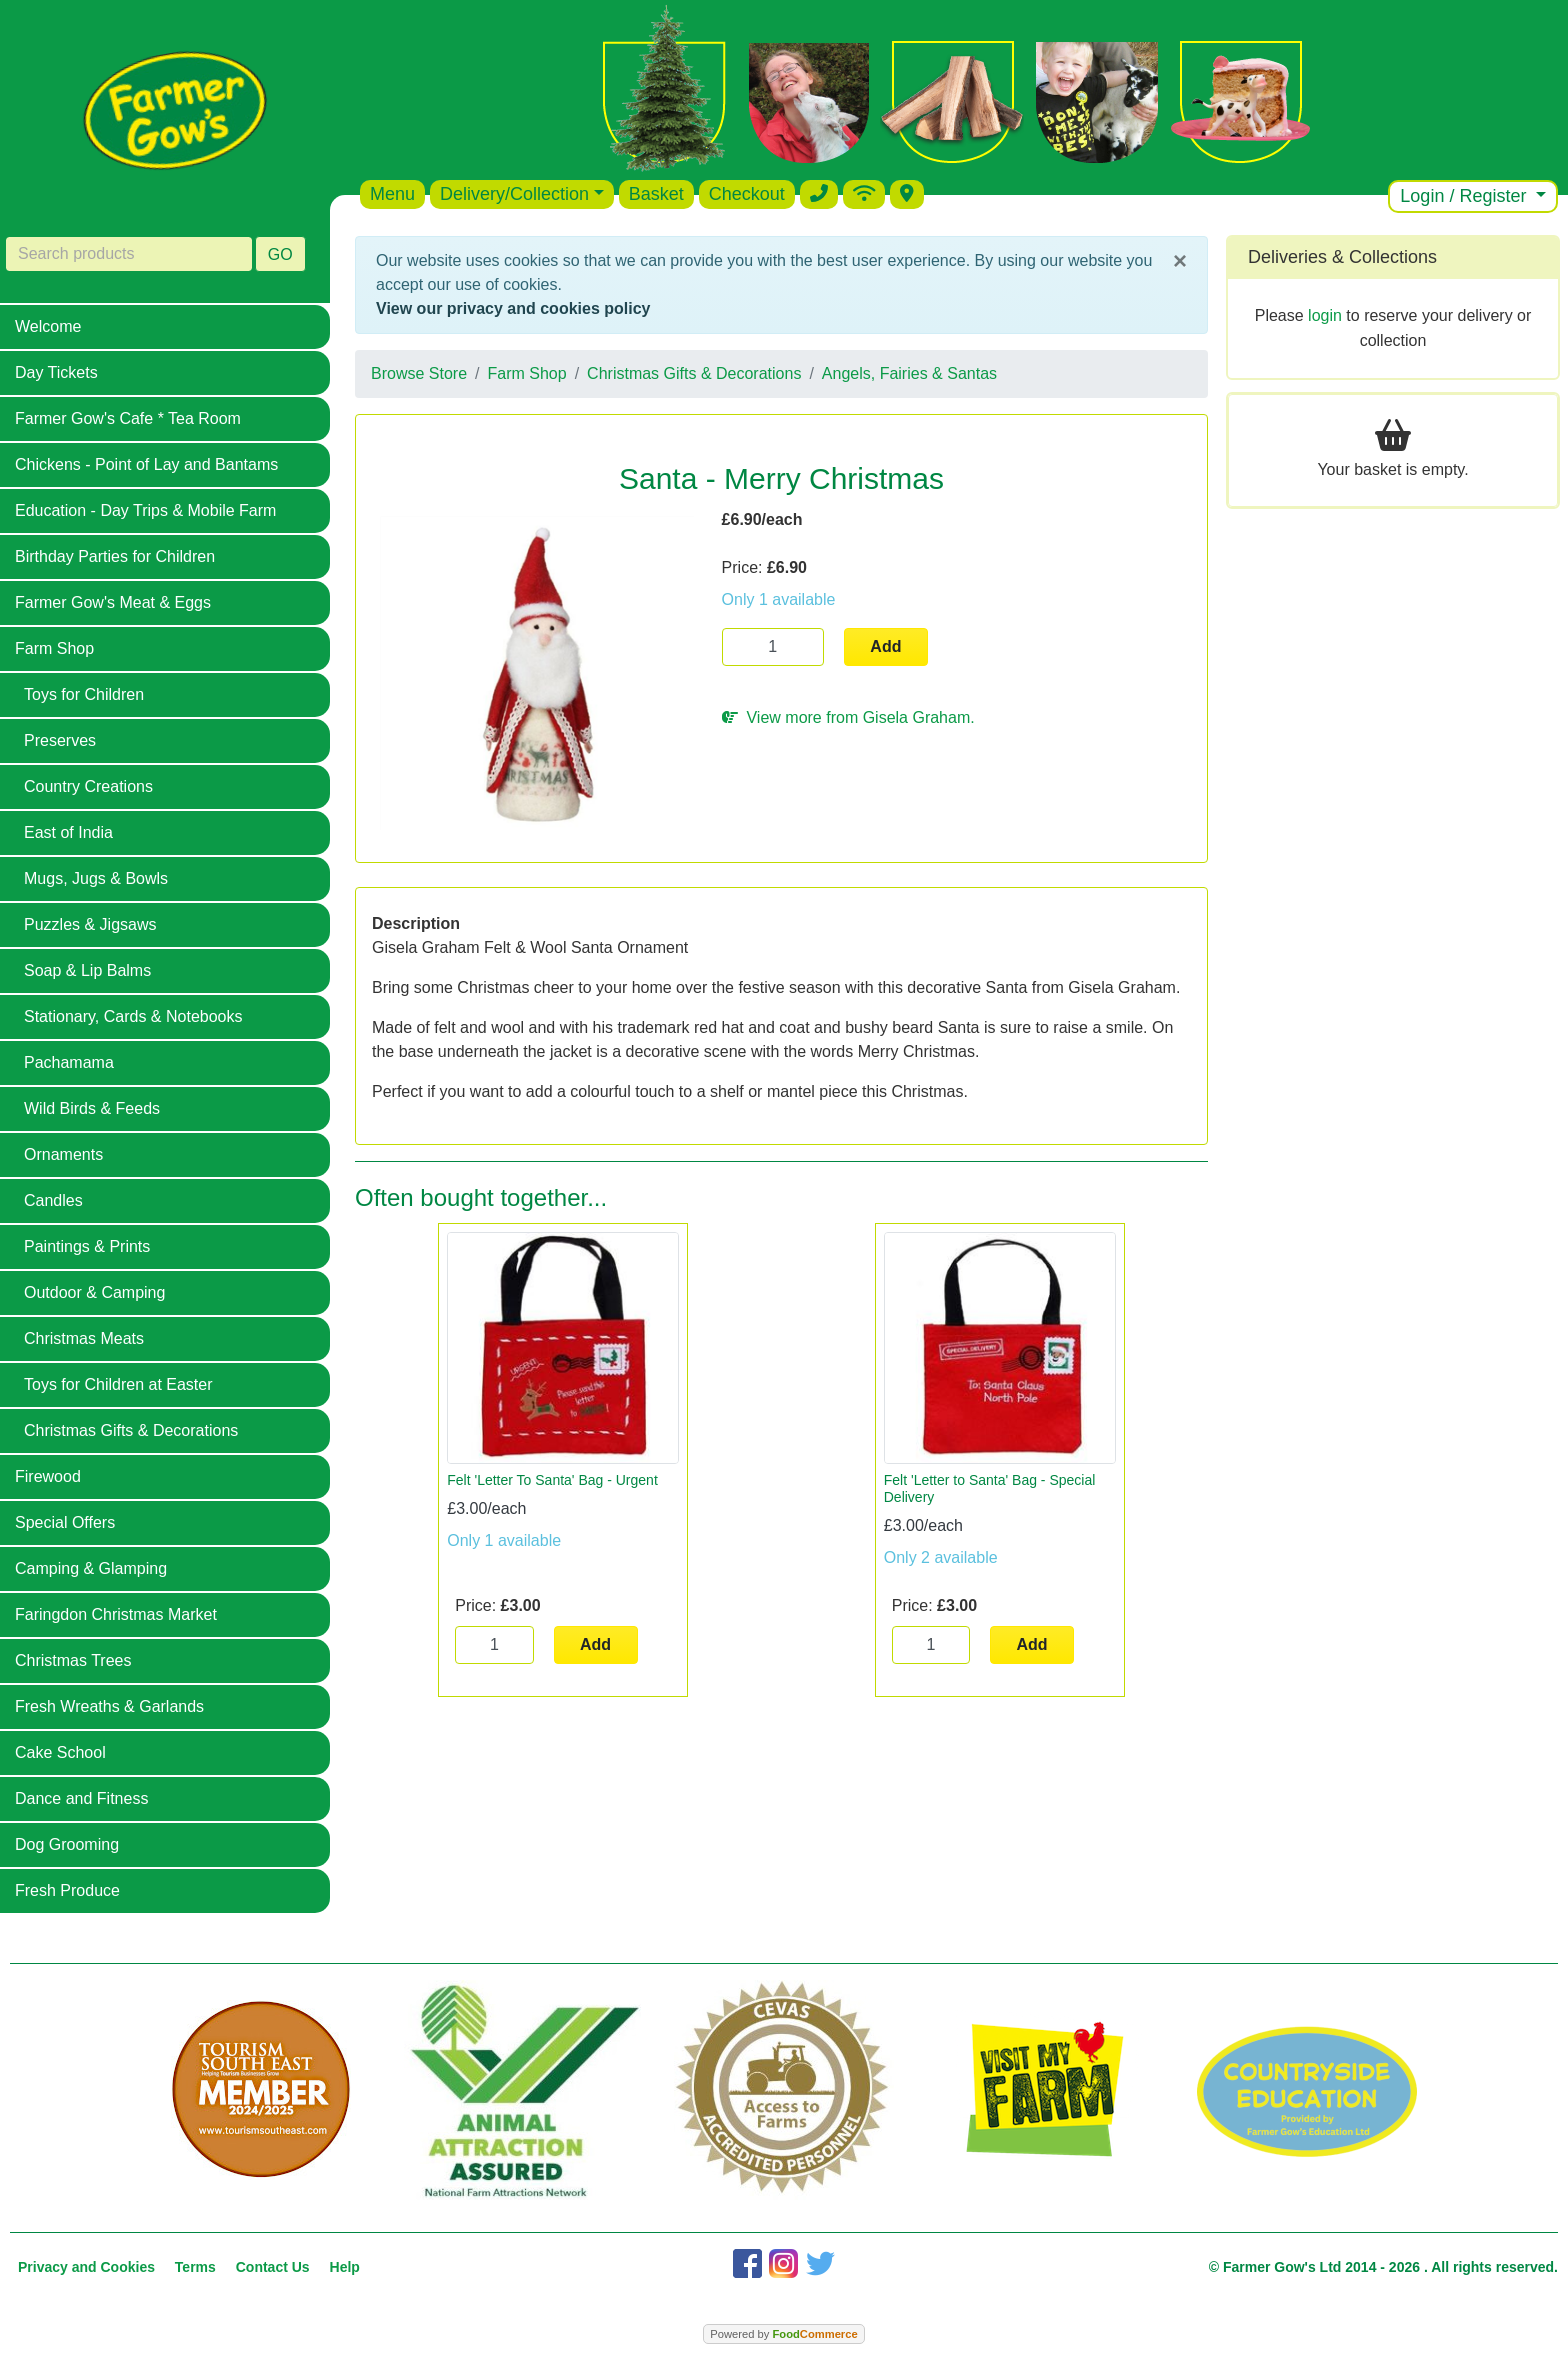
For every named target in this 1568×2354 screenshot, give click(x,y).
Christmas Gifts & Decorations (131, 1430)
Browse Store (419, 373)
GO (280, 254)
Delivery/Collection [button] (514, 194)
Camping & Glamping (91, 1568)
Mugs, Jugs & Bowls (96, 878)
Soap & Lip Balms (87, 970)
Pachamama (69, 1062)
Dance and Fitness (81, 1798)
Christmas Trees (73, 1660)
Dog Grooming (67, 1844)
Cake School (60, 1752)
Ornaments (63, 1154)
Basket (656, 194)
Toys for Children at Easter (118, 1384)
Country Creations (88, 786)
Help (345, 2267)
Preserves (60, 740)
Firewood (48, 1476)
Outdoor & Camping (94, 1292)
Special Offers (65, 1522)
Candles (53, 1200)
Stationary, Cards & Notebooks (133, 1016)
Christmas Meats (84, 1338)
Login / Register (1465, 196)
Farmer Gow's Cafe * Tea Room (128, 418)
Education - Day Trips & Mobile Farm (145, 510)
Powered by (783, 2334)
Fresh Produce (67, 1890)
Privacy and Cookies (86, 2267)
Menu (392, 194)
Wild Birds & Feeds (92, 1108)
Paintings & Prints (87, 1246)
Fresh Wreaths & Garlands (109, 1706)
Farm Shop (54, 648)
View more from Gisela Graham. (848, 717)
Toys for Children (84, 694)
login (1325, 315)
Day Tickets (56, 372)
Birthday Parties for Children (115, 556)
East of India (68, 832)
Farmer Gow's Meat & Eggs (113, 602)
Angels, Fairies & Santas (909, 373)
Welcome (48, 326)
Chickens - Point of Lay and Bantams (146, 464)
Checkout (747, 194)
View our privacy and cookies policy (513, 308)
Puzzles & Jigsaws (90, 924)
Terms (195, 2267)
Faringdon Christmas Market (116, 1614)
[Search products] (129, 254)
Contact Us (273, 2267)
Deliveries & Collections (1342, 257)
